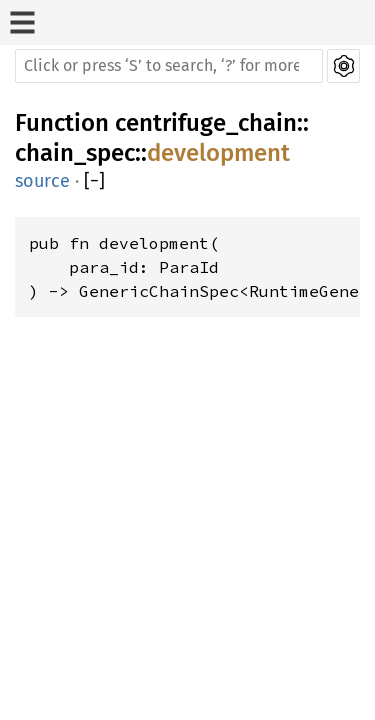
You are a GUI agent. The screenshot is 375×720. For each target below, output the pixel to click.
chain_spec (75, 153)
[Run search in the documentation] (169, 66)
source (42, 181)
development (218, 153)
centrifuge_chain (206, 123)
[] (94, 181)
